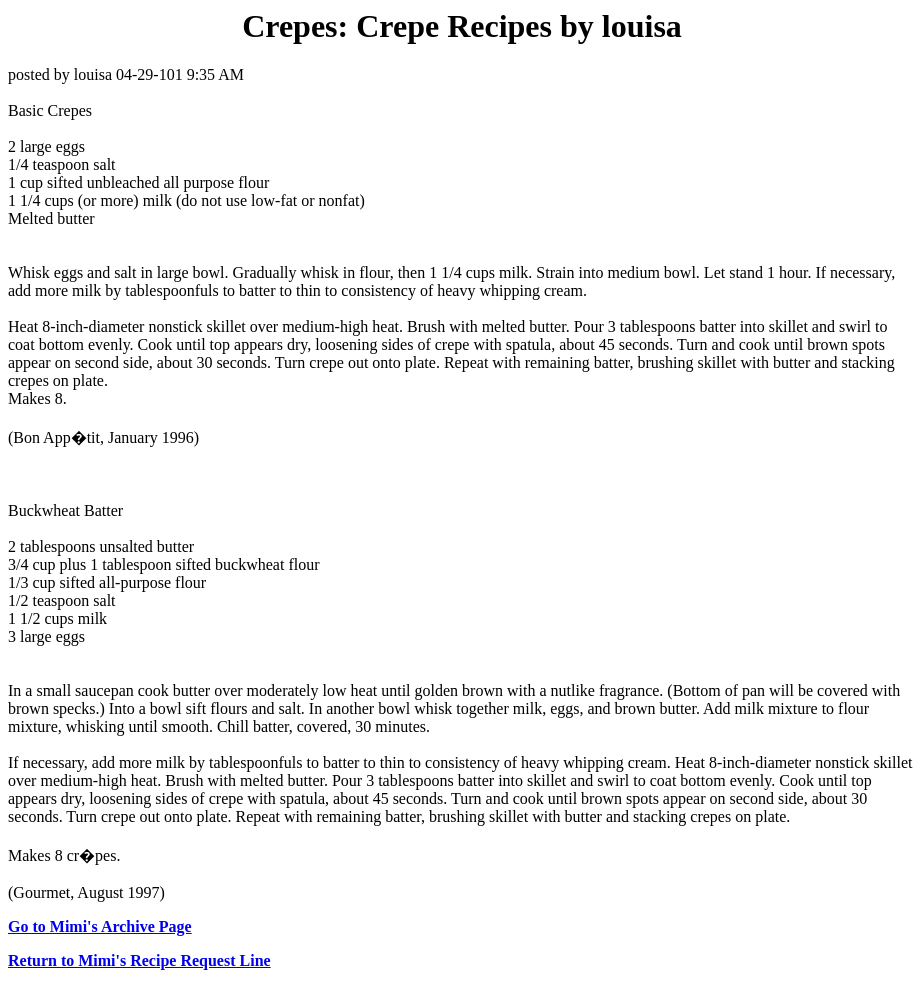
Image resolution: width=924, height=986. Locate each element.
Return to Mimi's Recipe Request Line (139, 960)
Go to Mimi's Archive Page (100, 926)
